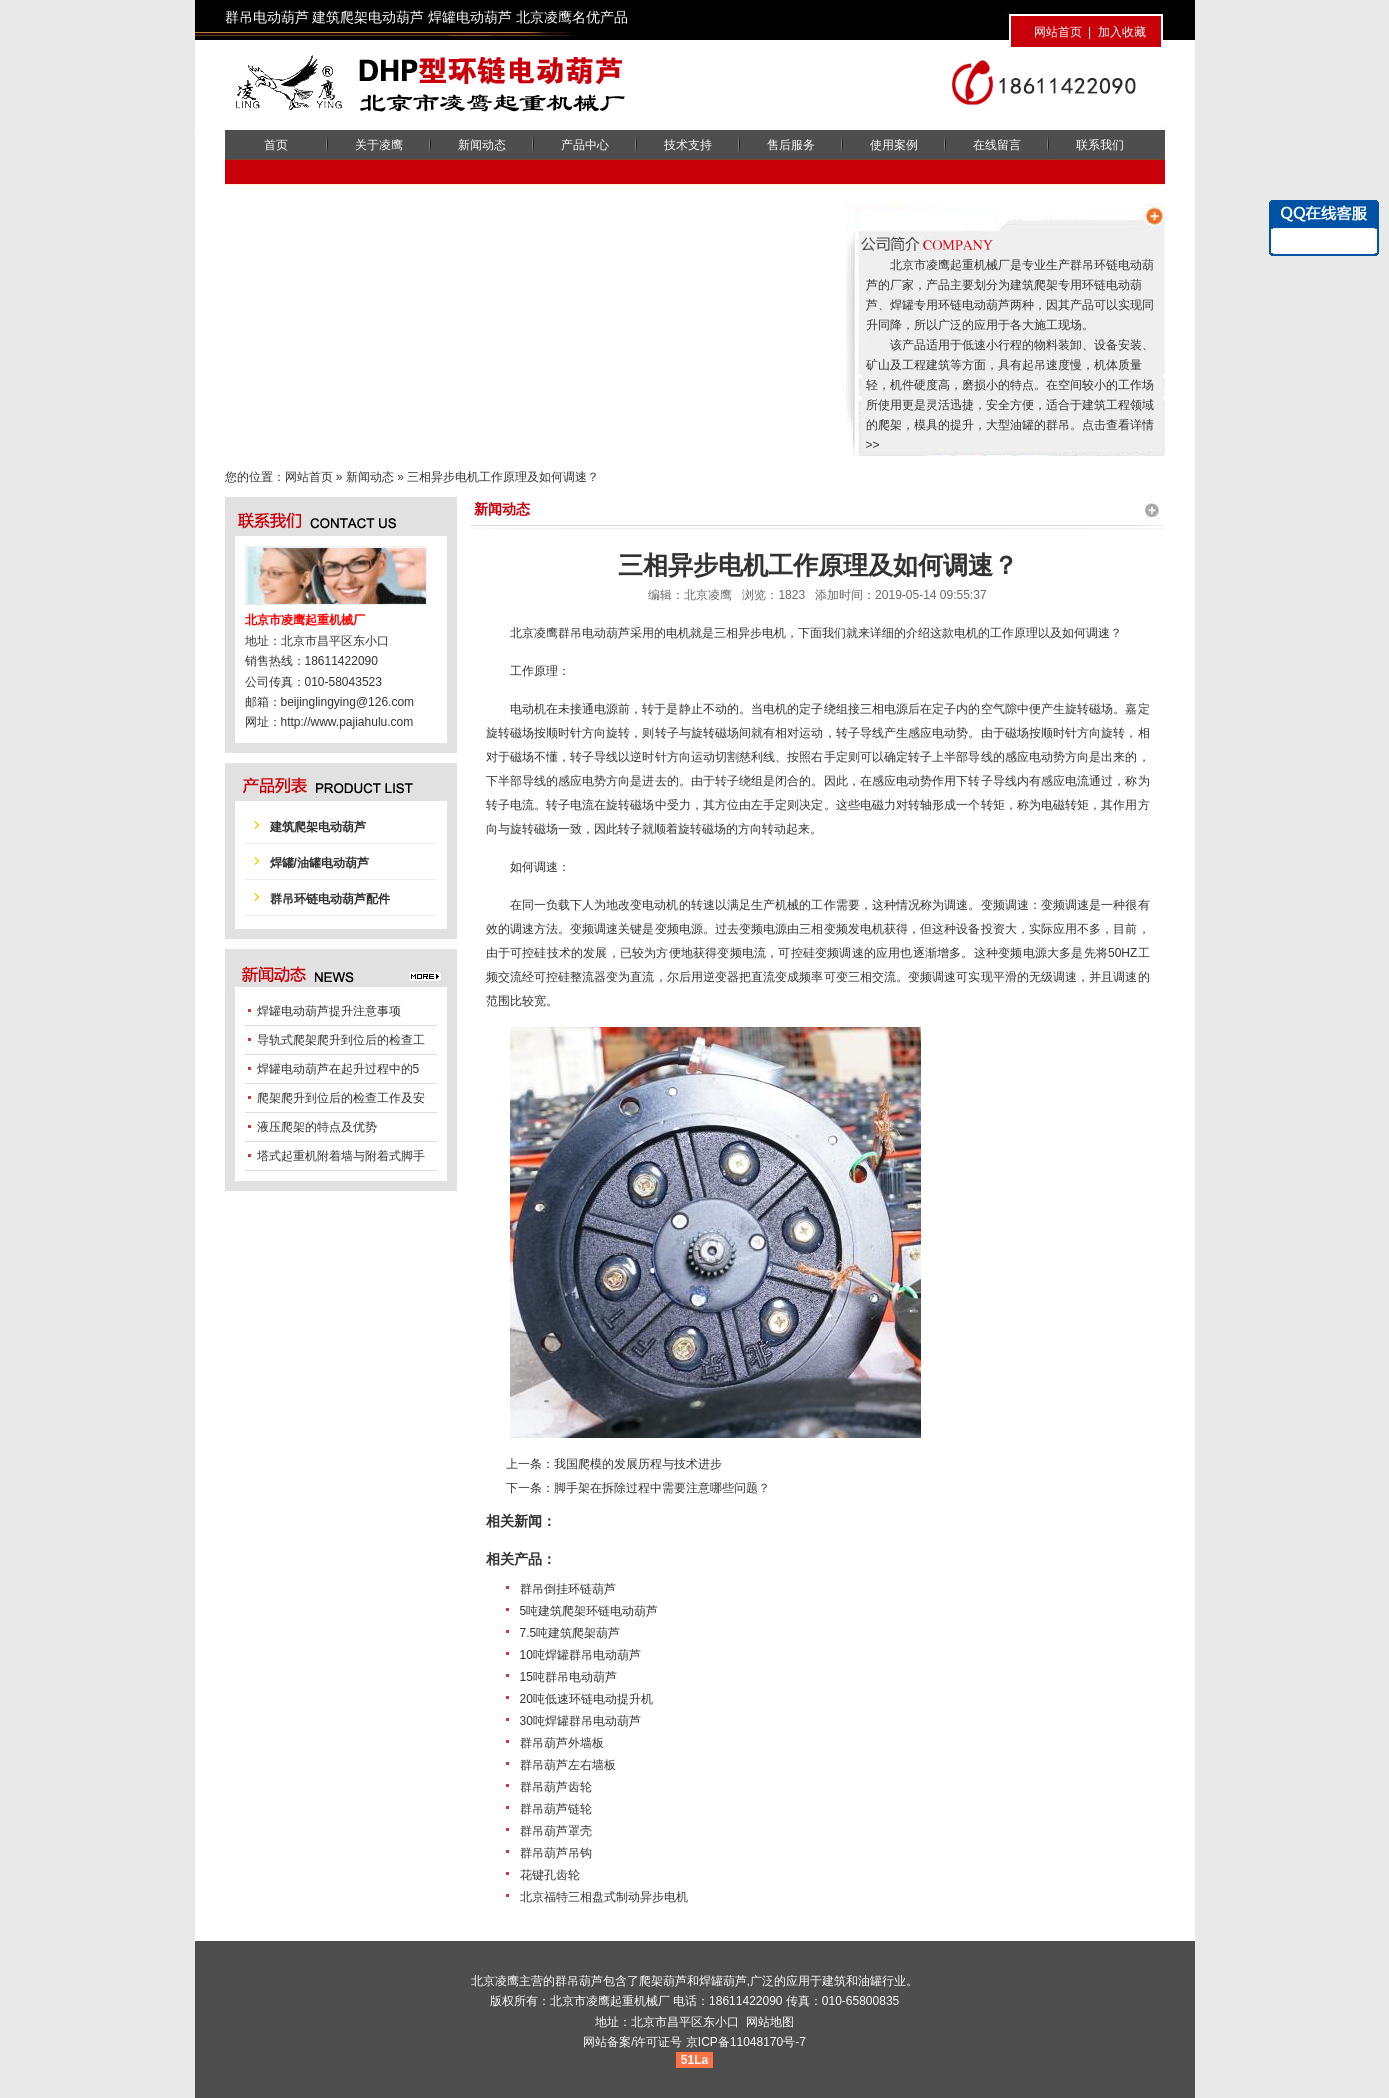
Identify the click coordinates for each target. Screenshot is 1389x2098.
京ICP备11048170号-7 (746, 2042)
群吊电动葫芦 (594, 633)
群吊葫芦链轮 (556, 1809)
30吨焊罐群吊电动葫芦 (580, 1721)
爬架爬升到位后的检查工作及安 (341, 1098)
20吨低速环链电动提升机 (586, 1699)
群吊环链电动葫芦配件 (330, 899)
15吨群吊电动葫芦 (568, 1677)
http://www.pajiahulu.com (347, 722)
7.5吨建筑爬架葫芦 (570, 1633)
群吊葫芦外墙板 (562, 1743)
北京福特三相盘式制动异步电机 (604, 1897)
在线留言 (997, 145)
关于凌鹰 (379, 145)
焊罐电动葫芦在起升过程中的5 (338, 1069)
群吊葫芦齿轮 (556, 1787)
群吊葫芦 (579, 1981)
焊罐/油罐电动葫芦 (319, 863)
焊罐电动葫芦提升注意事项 (329, 1011)
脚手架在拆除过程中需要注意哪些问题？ (662, 1488)
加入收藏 (1122, 32)
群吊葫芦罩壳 (556, 1831)
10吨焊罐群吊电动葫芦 (580, 1655)
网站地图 (770, 2022)
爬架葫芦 (663, 1981)
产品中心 (585, 145)
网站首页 (1058, 32)
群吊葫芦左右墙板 (568, 1765)
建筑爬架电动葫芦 (318, 827)
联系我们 (1100, 145)
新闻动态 (482, 145)
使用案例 (894, 145)
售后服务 (791, 145)
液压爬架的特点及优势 (317, 1127)
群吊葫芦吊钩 (556, 1853)
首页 (276, 145)
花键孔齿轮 (550, 1875)
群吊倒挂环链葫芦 (568, 1589)
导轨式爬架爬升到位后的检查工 (341, 1040)
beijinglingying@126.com (348, 702)
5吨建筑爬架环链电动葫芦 (589, 1611)
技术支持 (688, 145)
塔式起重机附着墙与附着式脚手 (341, 1156)
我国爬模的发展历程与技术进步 (638, 1464)
